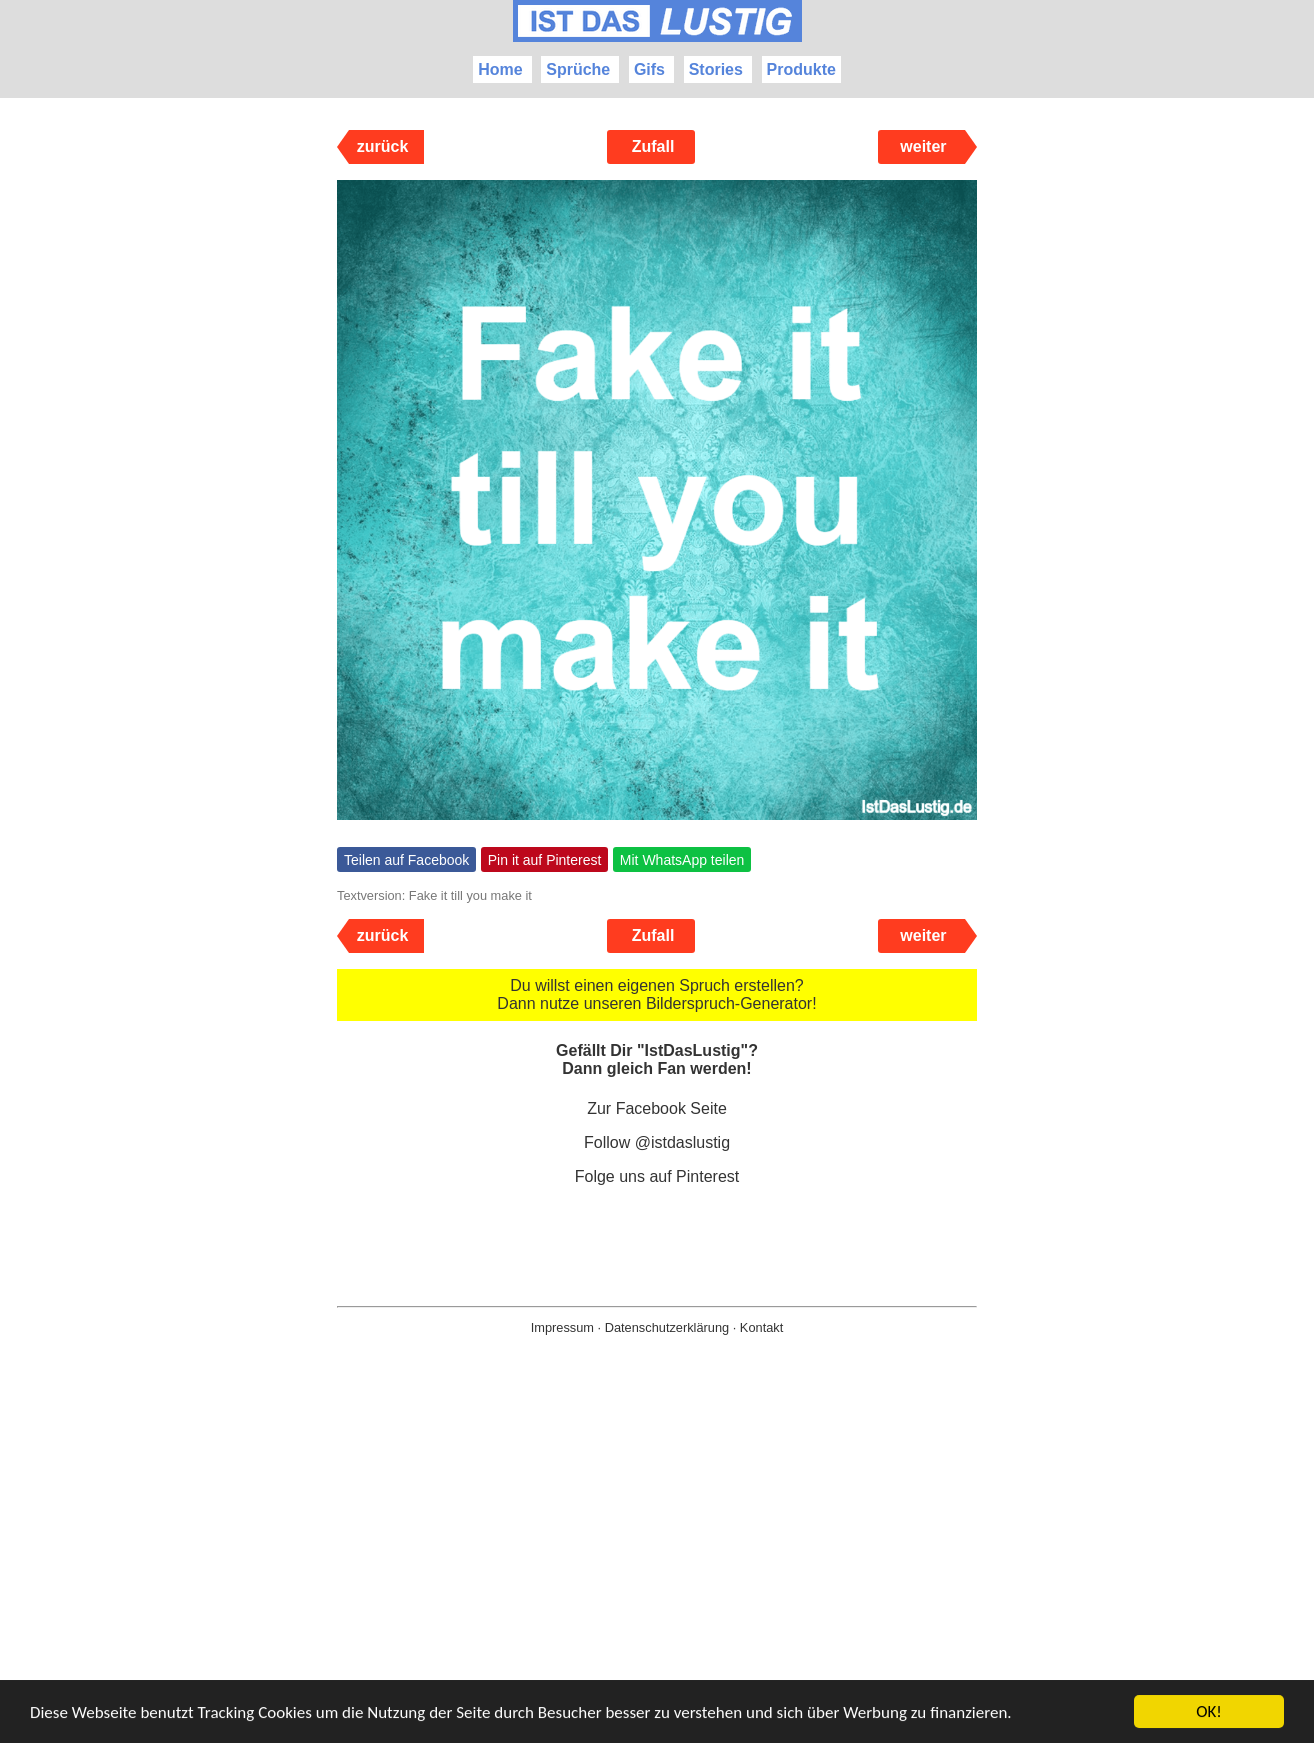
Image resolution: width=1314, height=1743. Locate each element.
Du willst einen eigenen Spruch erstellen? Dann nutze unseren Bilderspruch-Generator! (656, 994)
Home (500, 69)
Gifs (649, 69)
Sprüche (578, 69)
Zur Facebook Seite (657, 1108)
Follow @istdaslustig (657, 1142)
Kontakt (761, 1327)
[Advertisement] (657, 1571)
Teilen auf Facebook (406, 860)
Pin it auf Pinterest (545, 860)
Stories (716, 69)
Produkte (801, 69)
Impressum (562, 1327)
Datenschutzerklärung (667, 1327)
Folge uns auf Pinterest (657, 1176)
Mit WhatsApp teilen (682, 860)
